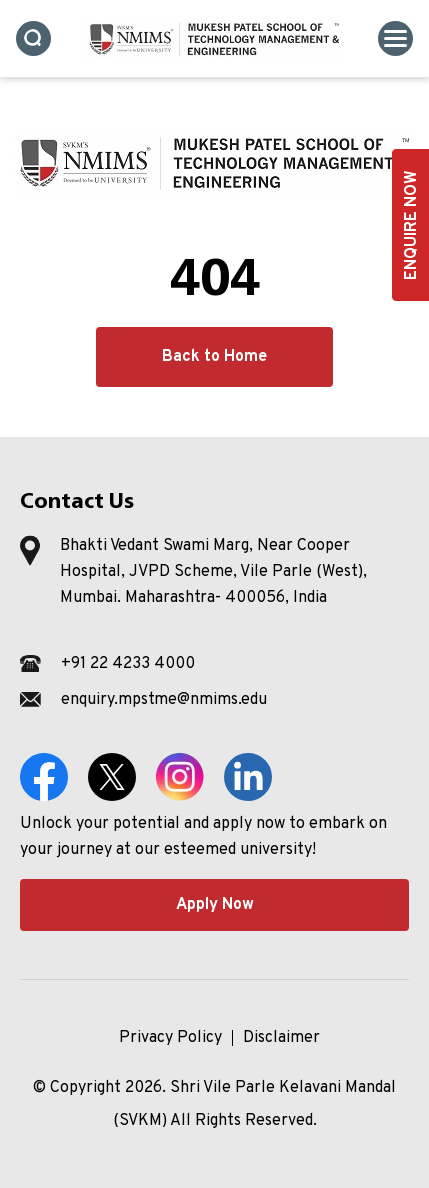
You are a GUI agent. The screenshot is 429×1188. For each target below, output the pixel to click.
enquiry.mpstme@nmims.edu (164, 700)
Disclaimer (281, 1038)
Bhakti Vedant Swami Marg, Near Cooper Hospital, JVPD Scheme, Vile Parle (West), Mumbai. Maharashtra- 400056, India (213, 572)
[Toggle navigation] (395, 38)
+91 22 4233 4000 (128, 664)
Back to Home (214, 357)
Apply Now (215, 905)
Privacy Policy (170, 1038)
